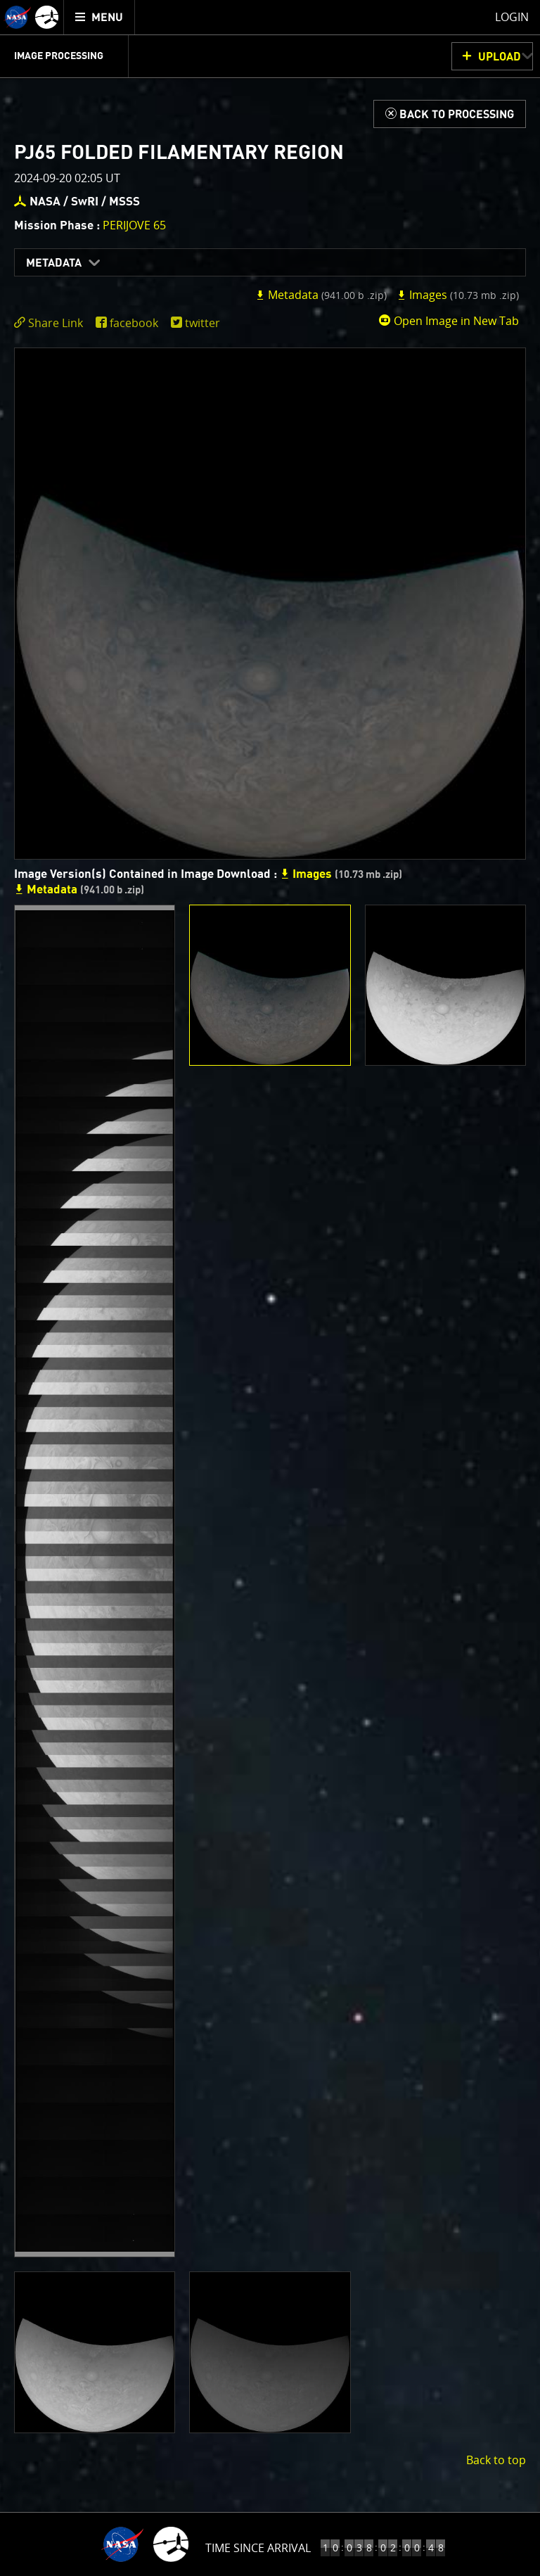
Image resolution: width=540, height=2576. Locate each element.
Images (458, 294)
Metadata (54, 263)
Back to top (496, 2460)
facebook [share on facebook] (134, 323)
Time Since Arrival (258, 2547)
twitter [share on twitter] (202, 323)
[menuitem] (99, 17)
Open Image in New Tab (448, 321)
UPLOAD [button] (499, 57)
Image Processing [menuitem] (58, 56)
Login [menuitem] (512, 17)
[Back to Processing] (449, 114)
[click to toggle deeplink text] (51, 323)
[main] (270, 1288)
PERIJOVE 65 (134, 225)
